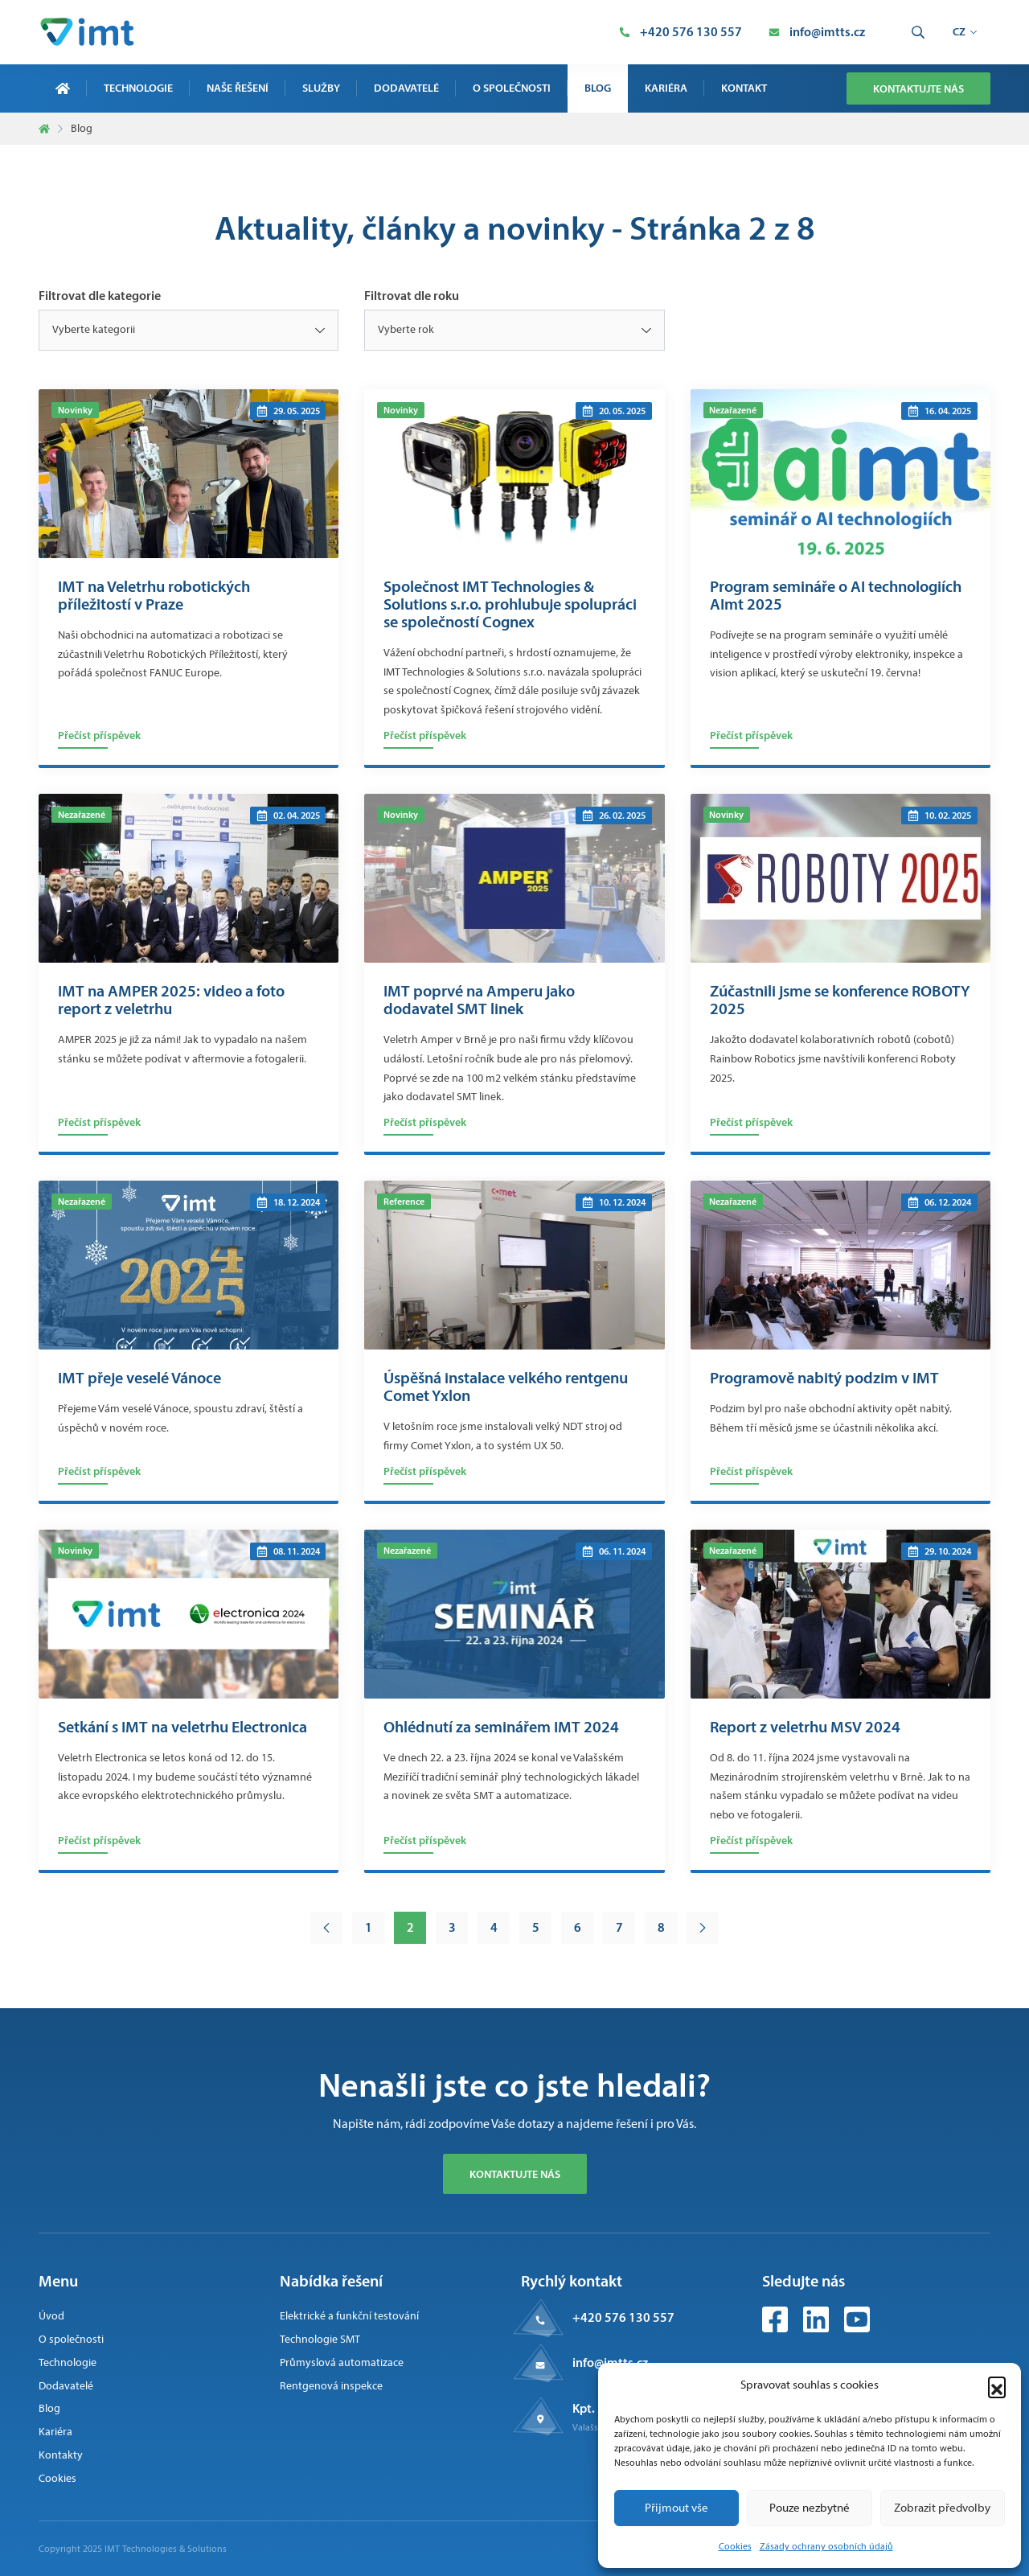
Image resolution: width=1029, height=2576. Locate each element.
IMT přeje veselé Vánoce (139, 1378)
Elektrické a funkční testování (349, 2316)
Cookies (735, 2546)
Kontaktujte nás (918, 88)
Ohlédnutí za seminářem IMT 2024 (501, 1727)
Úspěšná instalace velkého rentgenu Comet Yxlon (505, 1386)
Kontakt (744, 87)
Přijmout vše (676, 2507)
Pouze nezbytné (809, 2507)
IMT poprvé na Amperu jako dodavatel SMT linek (479, 999)
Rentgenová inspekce (331, 2386)
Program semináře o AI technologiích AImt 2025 (835, 595)
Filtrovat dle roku (411, 295)
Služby (321, 87)
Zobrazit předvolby (942, 2507)
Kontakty (61, 2455)
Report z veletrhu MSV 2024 (805, 1727)
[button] (997, 2385)
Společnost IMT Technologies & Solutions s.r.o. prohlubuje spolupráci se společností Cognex (510, 604)
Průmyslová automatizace (342, 2362)
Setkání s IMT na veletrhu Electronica (182, 1727)
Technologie (138, 87)
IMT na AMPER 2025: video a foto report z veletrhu (171, 999)
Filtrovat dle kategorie (100, 295)
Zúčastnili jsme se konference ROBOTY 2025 (840, 999)
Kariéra (666, 87)
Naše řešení (238, 87)
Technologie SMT (320, 2339)
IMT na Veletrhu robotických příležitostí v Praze (154, 595)
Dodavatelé (406, 87)
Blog (597, 87)
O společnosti (512, 87)
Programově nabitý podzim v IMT (824, 1378)
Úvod (51, 2316)
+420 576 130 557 (623, 2317)
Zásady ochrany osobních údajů (826, 2546)
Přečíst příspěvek (99, 735)
